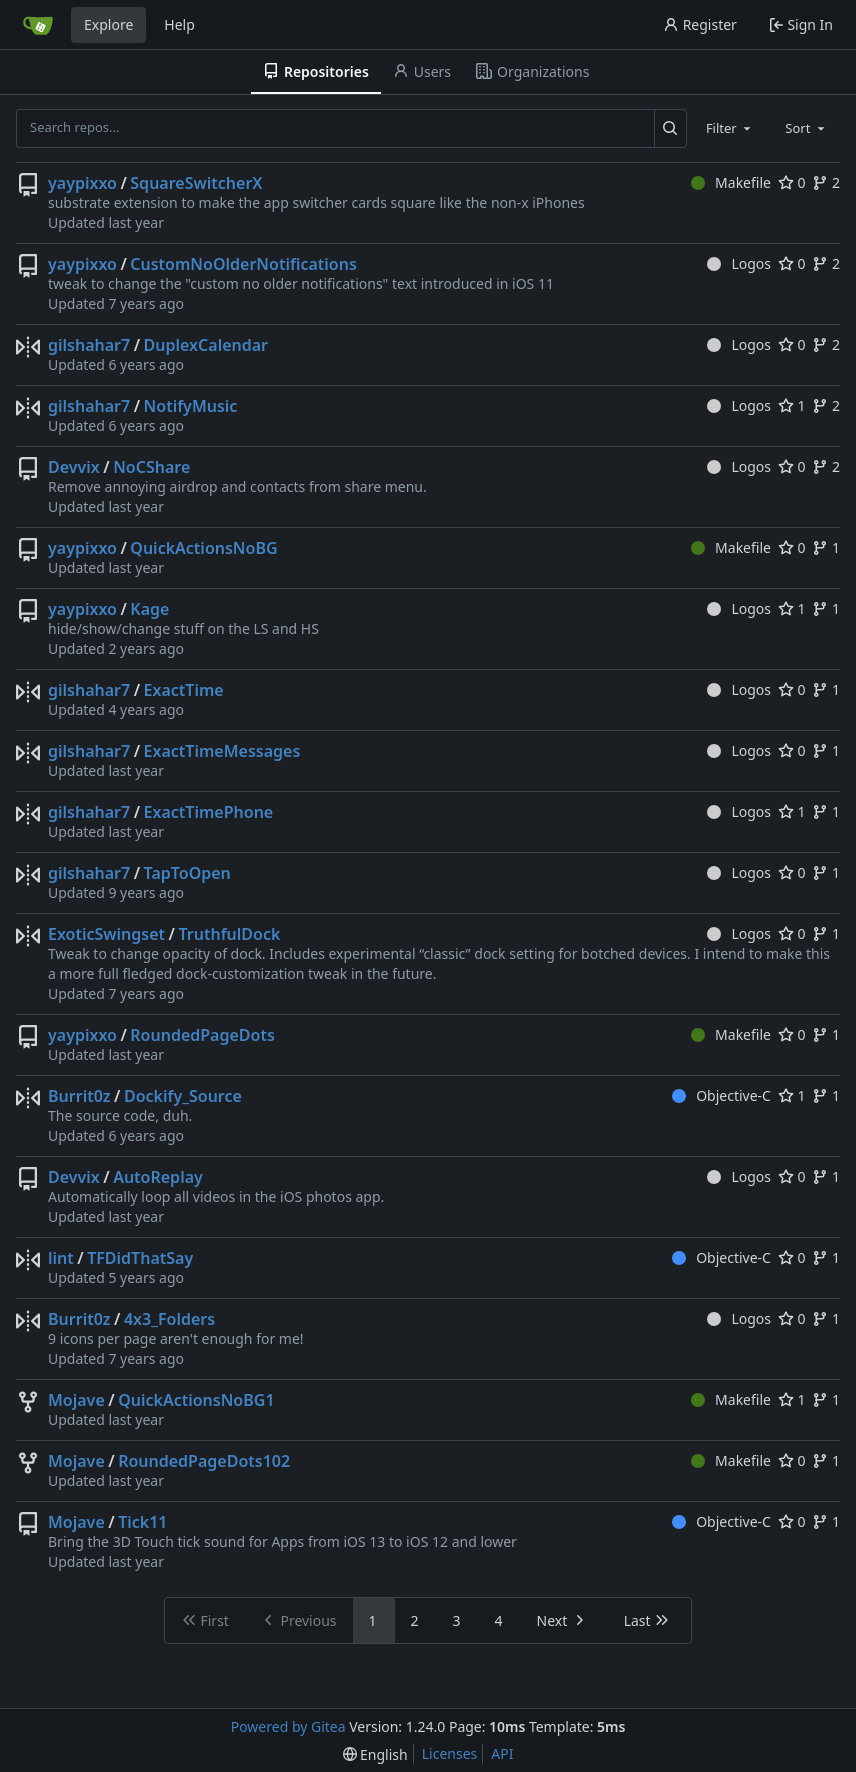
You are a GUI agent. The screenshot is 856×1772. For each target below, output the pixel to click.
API (502, 1753)
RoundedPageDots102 (204, 1461)
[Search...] (670, 128)
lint (61, 1258)
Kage (149, 609)
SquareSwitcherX (196, 183)
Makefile (731, 182)
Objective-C (721, 1095)
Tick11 (142, 1522)
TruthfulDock (229, 934)
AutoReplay (158, 1177)
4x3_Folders (169, 1319)
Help (179, 24)
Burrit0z (79, 1096)
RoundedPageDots (202, 1035)
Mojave (76, 1400)
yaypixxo (82, 183)
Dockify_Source (183, 1096)
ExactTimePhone (209, 812)
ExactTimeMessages (222, 751)
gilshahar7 (89, 345)
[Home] (38, 25)
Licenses (450, 1753)
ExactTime (184, 690)
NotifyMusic (191, 406)
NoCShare (151, 467)
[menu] (375, 1754)
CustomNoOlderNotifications (243, 264)
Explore (108, 24)
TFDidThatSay (140, 1258)
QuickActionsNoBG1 (196, 1400)
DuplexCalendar (206, 345)
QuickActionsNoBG (203, 548)
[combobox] (730, 128)
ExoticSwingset (106, 934)
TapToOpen (187, 873)
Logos (739, 263)
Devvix (74, 467)
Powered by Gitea (288, 1726)
